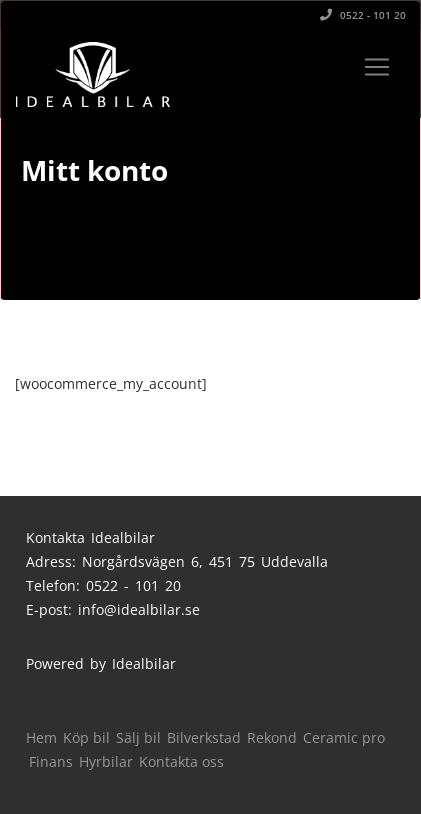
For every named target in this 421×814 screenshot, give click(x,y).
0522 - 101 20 (363, 15)
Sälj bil (138, 737)
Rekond (272, 737)
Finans (51, 761)
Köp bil (86, 737)
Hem (41, 737)
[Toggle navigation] (377, 67)
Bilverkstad (204, 737)
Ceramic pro (344, 737)
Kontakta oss (181, 761)
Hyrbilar (106, 761)
